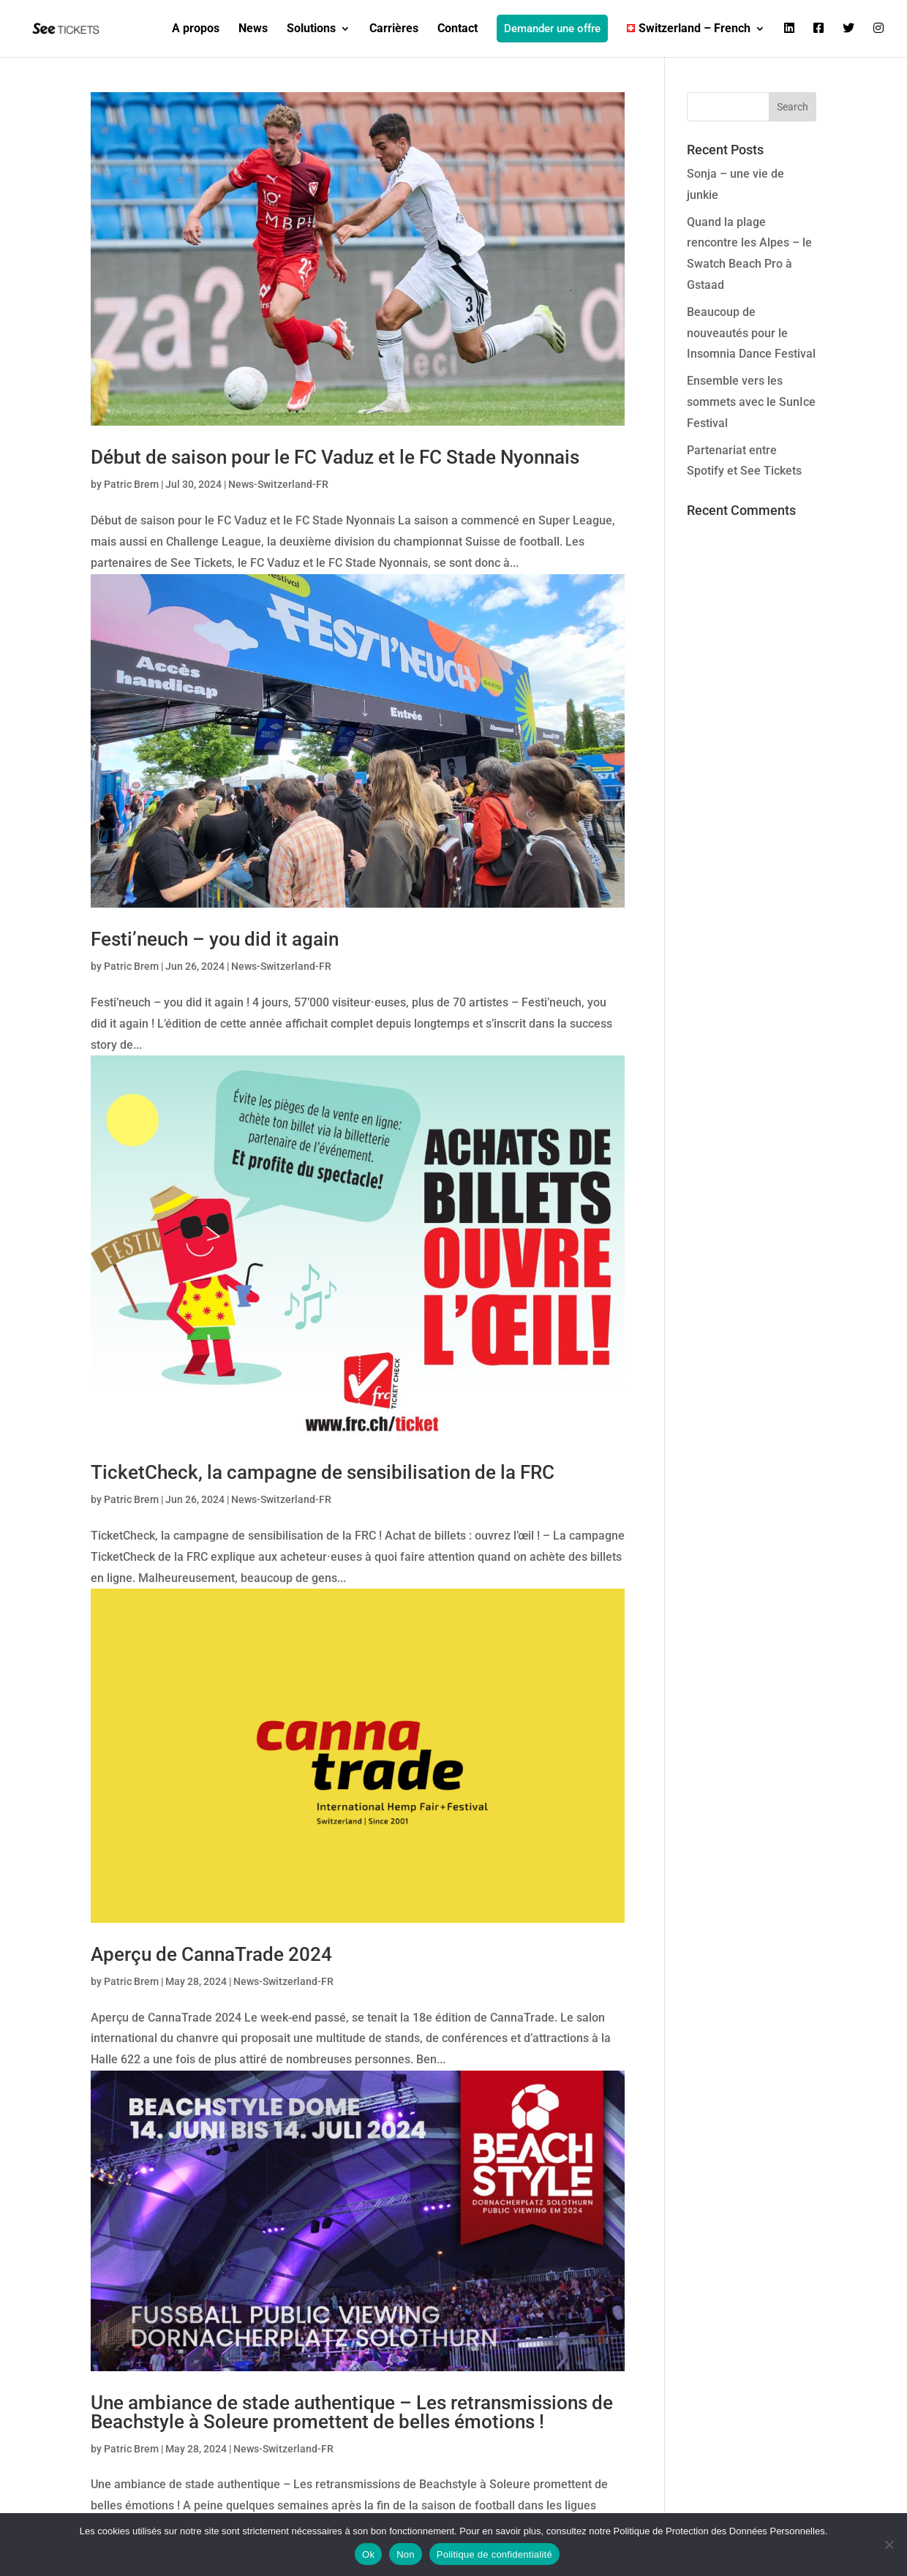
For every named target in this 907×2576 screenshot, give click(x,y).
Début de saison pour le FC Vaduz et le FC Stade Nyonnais (335, 457)
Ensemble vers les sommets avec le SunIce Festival (751, 402)
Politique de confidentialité (494, 2554)
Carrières (393, 29)
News (253, 29)
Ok (368, 2554)
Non (405, 2554)
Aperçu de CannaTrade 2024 (211, 1954)
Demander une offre (552, 28)
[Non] (888, 2544)
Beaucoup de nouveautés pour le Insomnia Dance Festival (751, 333)
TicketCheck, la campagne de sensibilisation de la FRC (322, 1472)
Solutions (311, 29)
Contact (457, 29)
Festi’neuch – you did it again (215, 939)
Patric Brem (131, 484)
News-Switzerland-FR (278, 484)
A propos (195, 29)
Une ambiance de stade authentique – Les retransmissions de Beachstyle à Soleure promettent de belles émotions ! (352, 2412)
